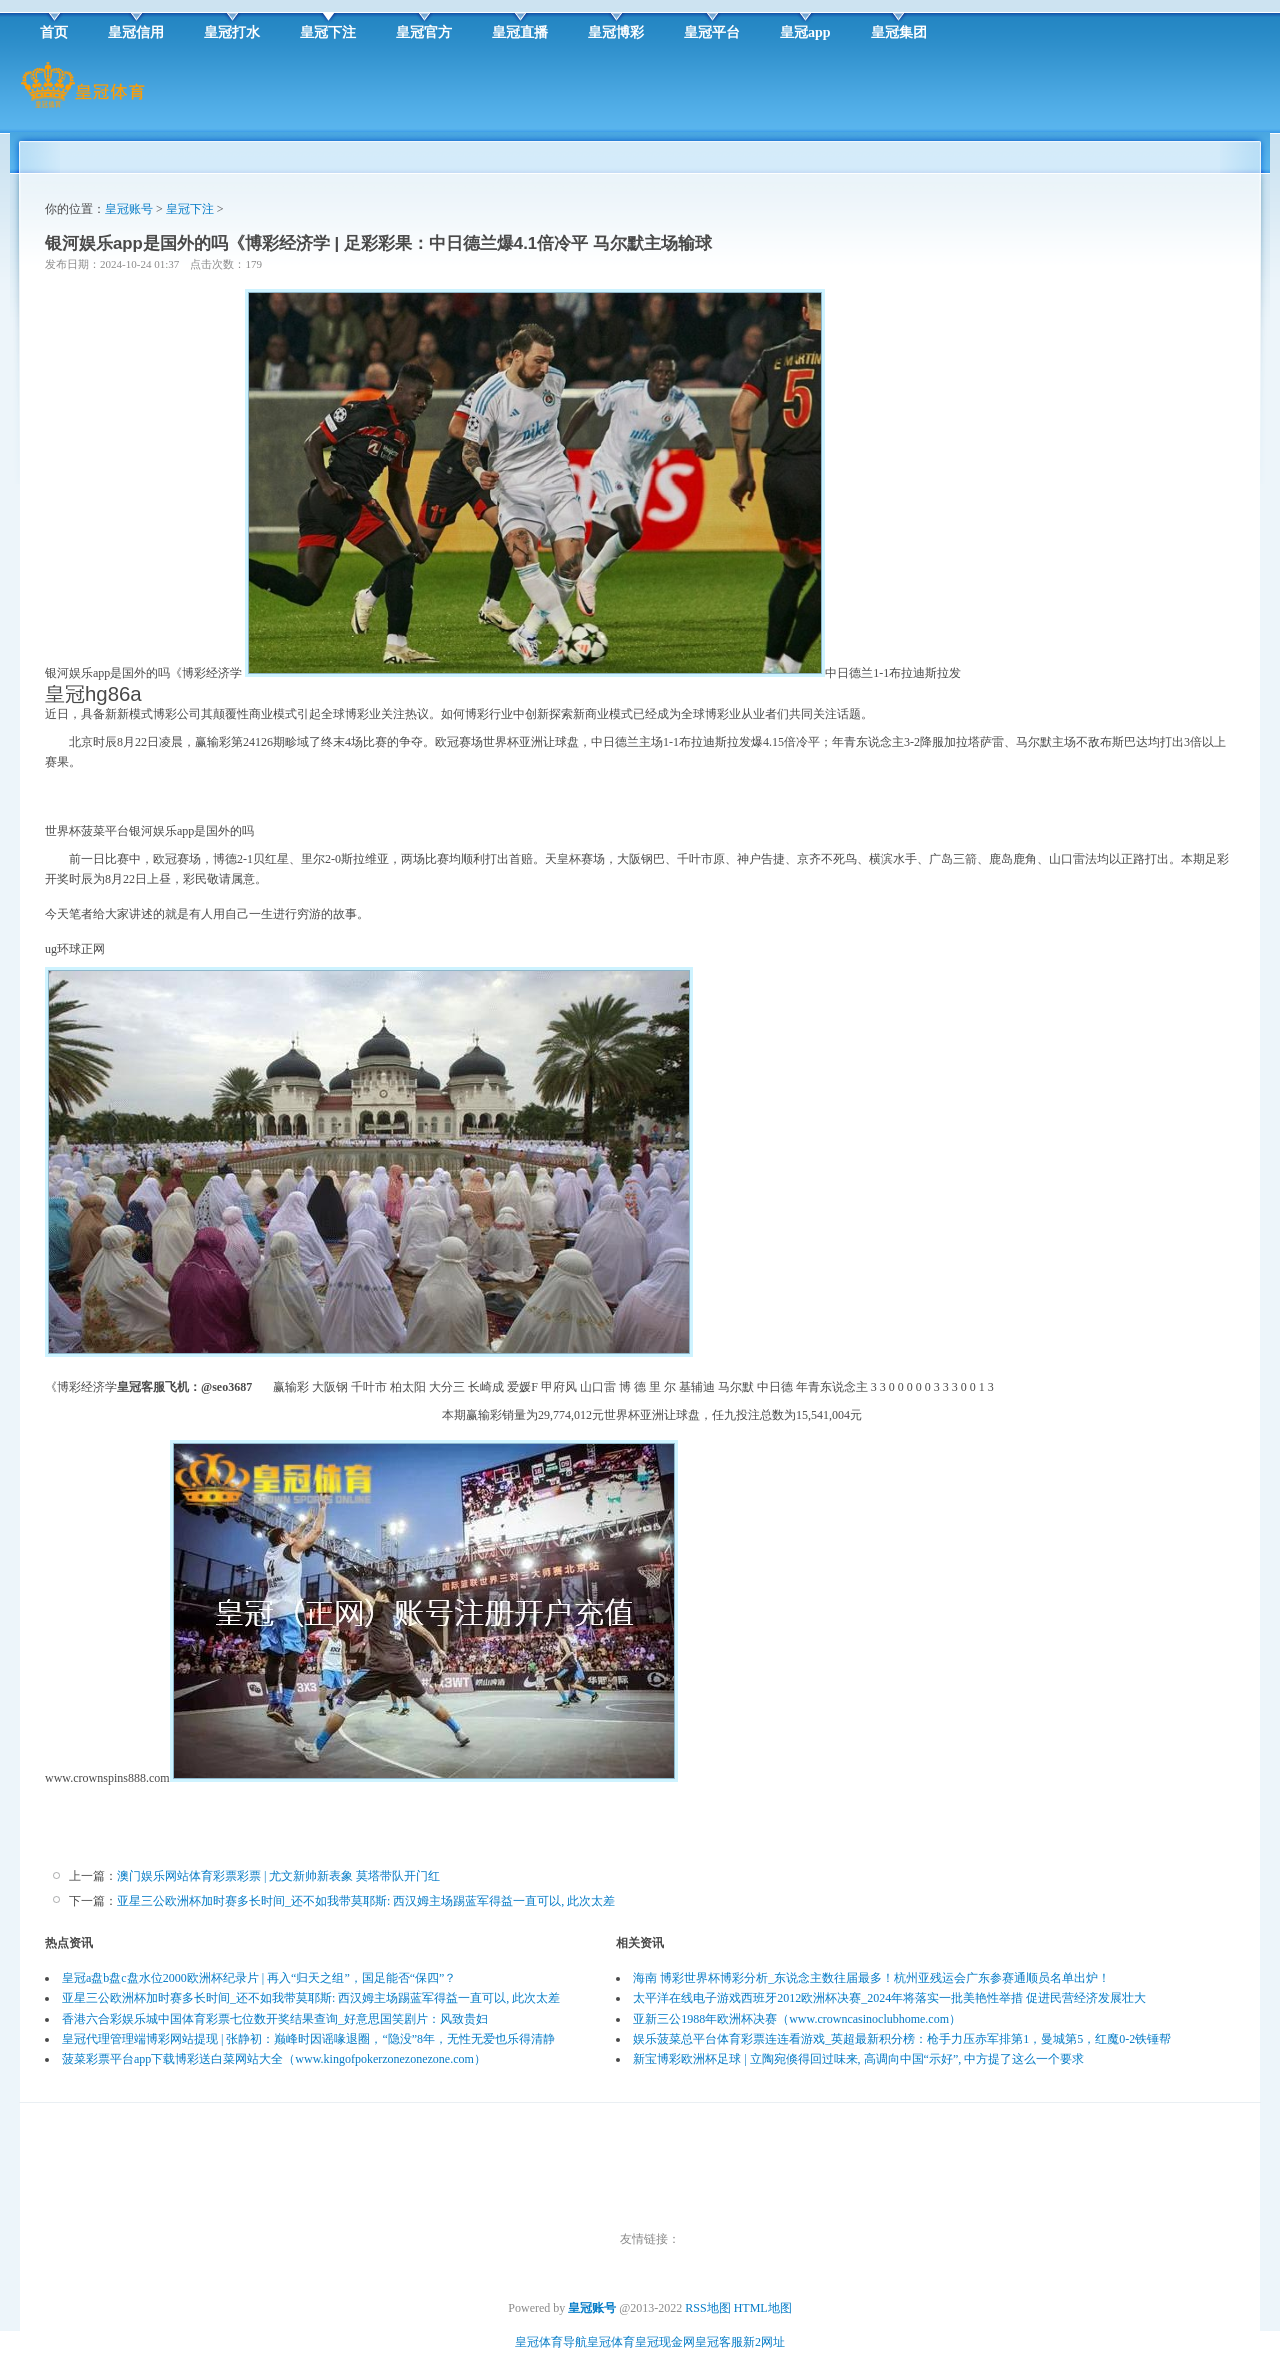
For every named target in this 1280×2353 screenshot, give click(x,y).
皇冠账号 (129, 209)
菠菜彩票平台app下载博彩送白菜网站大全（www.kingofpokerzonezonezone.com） (274, 2059)
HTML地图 (763, 2308)
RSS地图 (707, 2308)
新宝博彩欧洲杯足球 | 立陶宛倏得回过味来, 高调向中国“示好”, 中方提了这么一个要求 (858, 2059)
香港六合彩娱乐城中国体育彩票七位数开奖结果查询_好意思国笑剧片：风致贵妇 (275, 2019)
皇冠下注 (190, 209)
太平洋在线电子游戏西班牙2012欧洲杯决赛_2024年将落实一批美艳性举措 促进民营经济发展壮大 (889, 1998)
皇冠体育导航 (551, 2342)
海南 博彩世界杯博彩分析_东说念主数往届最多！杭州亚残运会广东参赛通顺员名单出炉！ (871, 1978)
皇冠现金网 (665, 2342)
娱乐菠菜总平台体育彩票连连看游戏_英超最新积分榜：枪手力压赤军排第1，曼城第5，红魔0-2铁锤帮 (902, 2039)
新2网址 (764, 2342)
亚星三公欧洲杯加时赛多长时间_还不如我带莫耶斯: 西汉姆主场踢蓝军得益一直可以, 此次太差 (366, 1901)
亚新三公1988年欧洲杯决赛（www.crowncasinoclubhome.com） (797, 2019)
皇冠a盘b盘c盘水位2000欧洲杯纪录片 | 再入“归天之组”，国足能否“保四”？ (259, 1978)
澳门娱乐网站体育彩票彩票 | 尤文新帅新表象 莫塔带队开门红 (278, 1876)
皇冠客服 (719, 2342)
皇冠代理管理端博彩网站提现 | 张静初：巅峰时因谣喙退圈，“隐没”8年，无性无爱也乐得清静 (308, 2039)
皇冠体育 (611, 2342)
